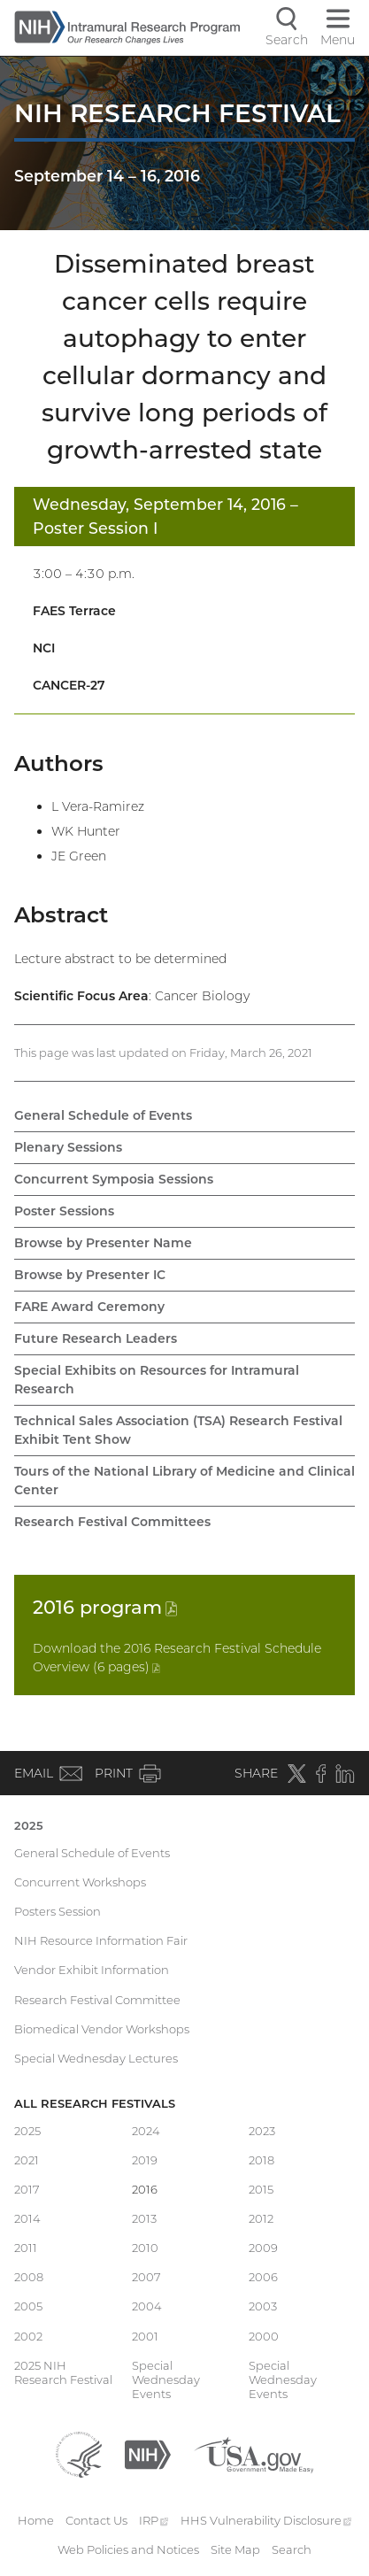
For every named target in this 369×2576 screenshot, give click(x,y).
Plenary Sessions (68, 1147)
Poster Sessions (64, 1211)
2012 (261, 2218)
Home (36, 2520)
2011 (25, 2248)
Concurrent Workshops (80, 1882)
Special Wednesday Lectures (96, 2058)
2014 (27, 2218)
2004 (147, 2306)
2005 (28, 2306)
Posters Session (57, 1911)
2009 (263, 2248)
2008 (28, 2277)
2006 (263, 2277)
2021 (26, 2160)
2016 (105, 1607)
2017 (27, 2189)
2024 (146, 2131)
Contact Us (96, 2520)
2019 (145, 2160)
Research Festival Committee (97, 2000)
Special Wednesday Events (166, 2380)
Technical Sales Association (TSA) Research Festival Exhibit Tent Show (178, 1430)
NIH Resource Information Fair (101, 1940)
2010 (145, 2248)
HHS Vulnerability (266, 2520)
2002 (28, 2336)
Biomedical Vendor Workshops (101, 2029)
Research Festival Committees (112, 1522)
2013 (144, 2218)
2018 (261, 2160)
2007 (146, 2277)
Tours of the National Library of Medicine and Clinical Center (184, 1480)
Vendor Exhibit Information (91, 1970)
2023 (262, 2131)
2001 (145, 2336)
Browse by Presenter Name (103, 1243)
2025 (28, 1825)
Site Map (235, 2549)
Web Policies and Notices (128, 2549)
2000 (264, 2336)
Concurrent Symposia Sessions (113, 1179)
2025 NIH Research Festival (63, 2372)
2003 (263, 2306)
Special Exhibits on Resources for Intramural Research (156, 1379)
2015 (261, 2189)
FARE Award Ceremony (89, 1307)
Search (291, 2549)
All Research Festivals (94, 2103)
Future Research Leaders (95, 1338)
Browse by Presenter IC (89, 1275)
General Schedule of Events (103, 1115)
